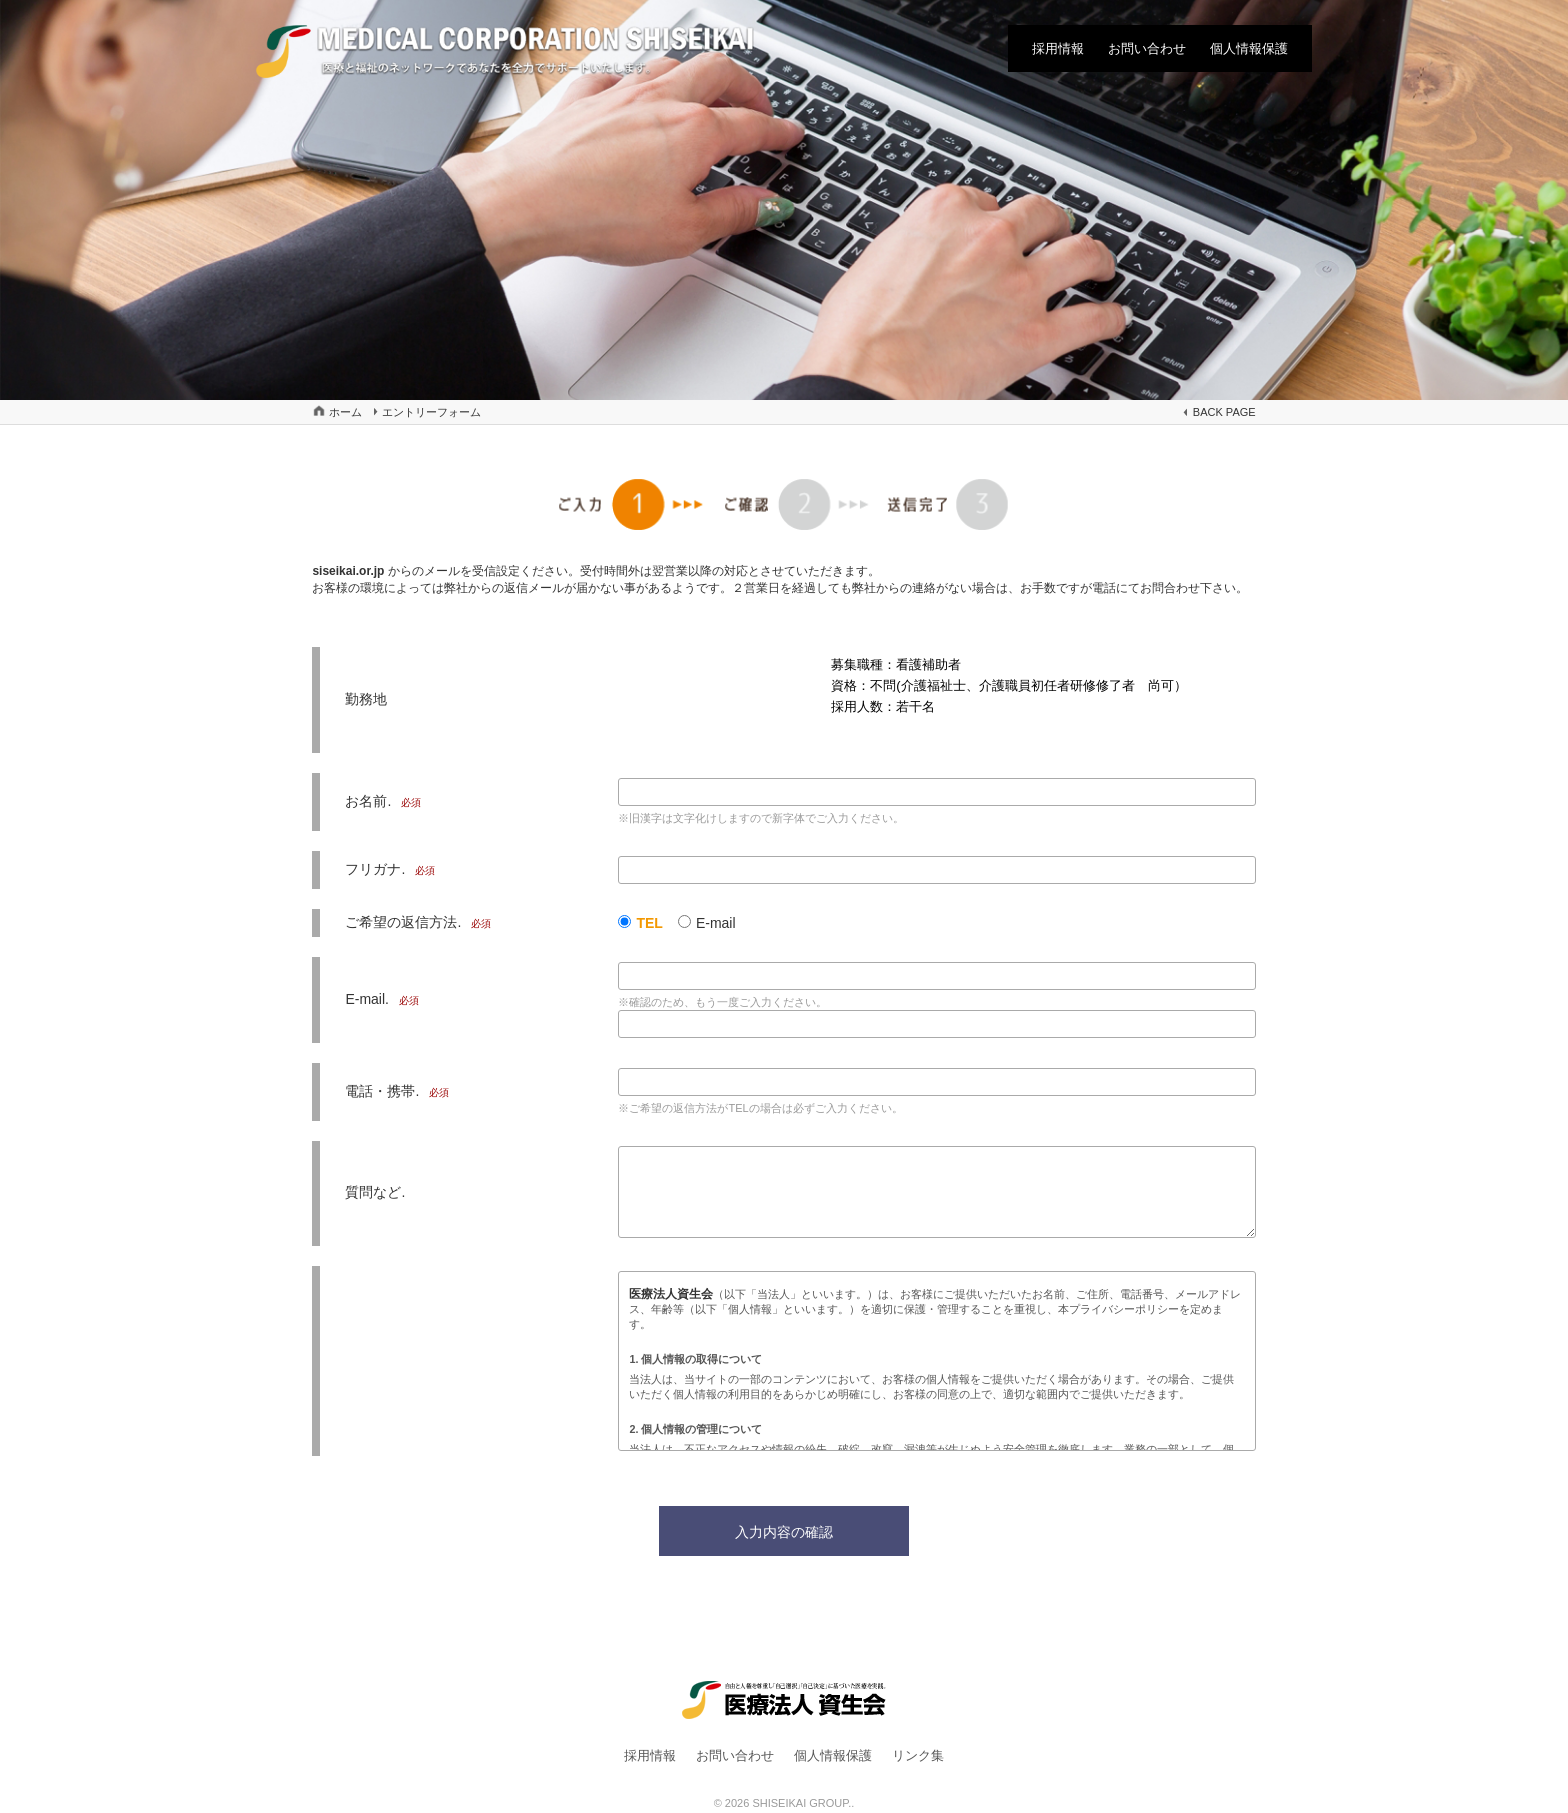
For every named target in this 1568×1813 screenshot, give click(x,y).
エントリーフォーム (431, 412)
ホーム (345, 412)
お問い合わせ (1147, 48)
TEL (649, 923)
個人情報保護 (1249, 48)
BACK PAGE (1224, 412)
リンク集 (918, 1755)
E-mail (716, 923)
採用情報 (1058, 48)
